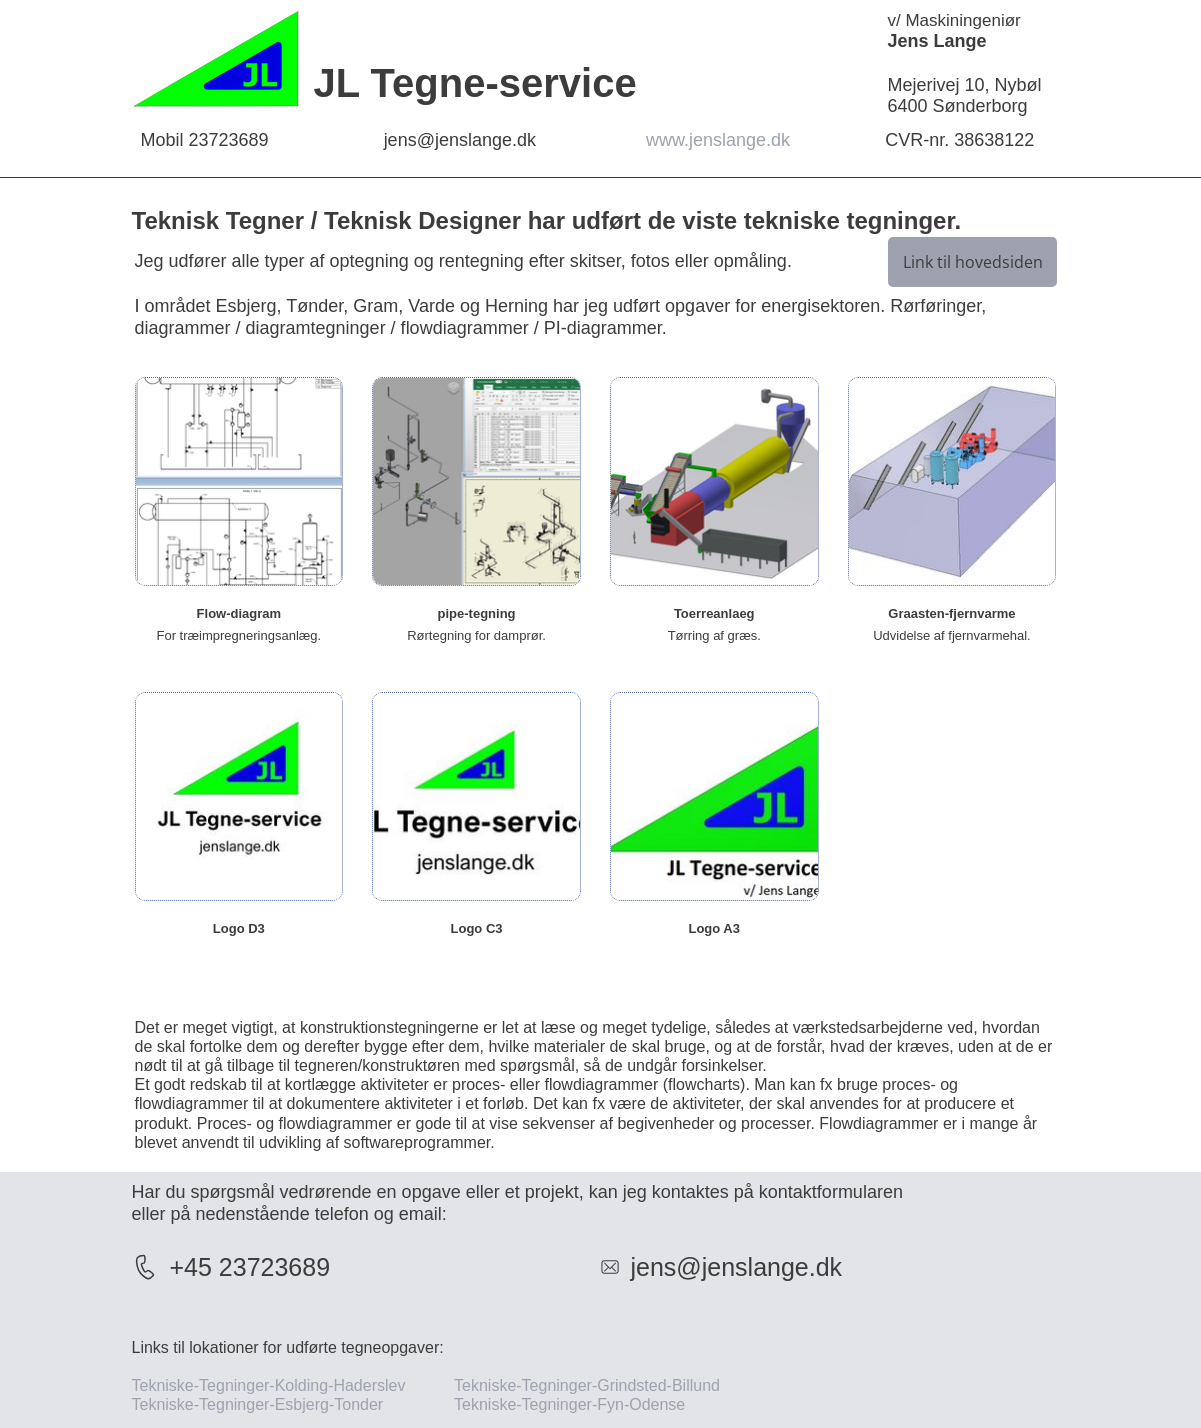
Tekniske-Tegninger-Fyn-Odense (580, 1404)
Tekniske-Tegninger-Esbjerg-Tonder (258, 1404)
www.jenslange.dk (720, 140)
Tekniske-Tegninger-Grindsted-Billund (587, 1385)
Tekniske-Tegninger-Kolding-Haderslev (271, 1385)
